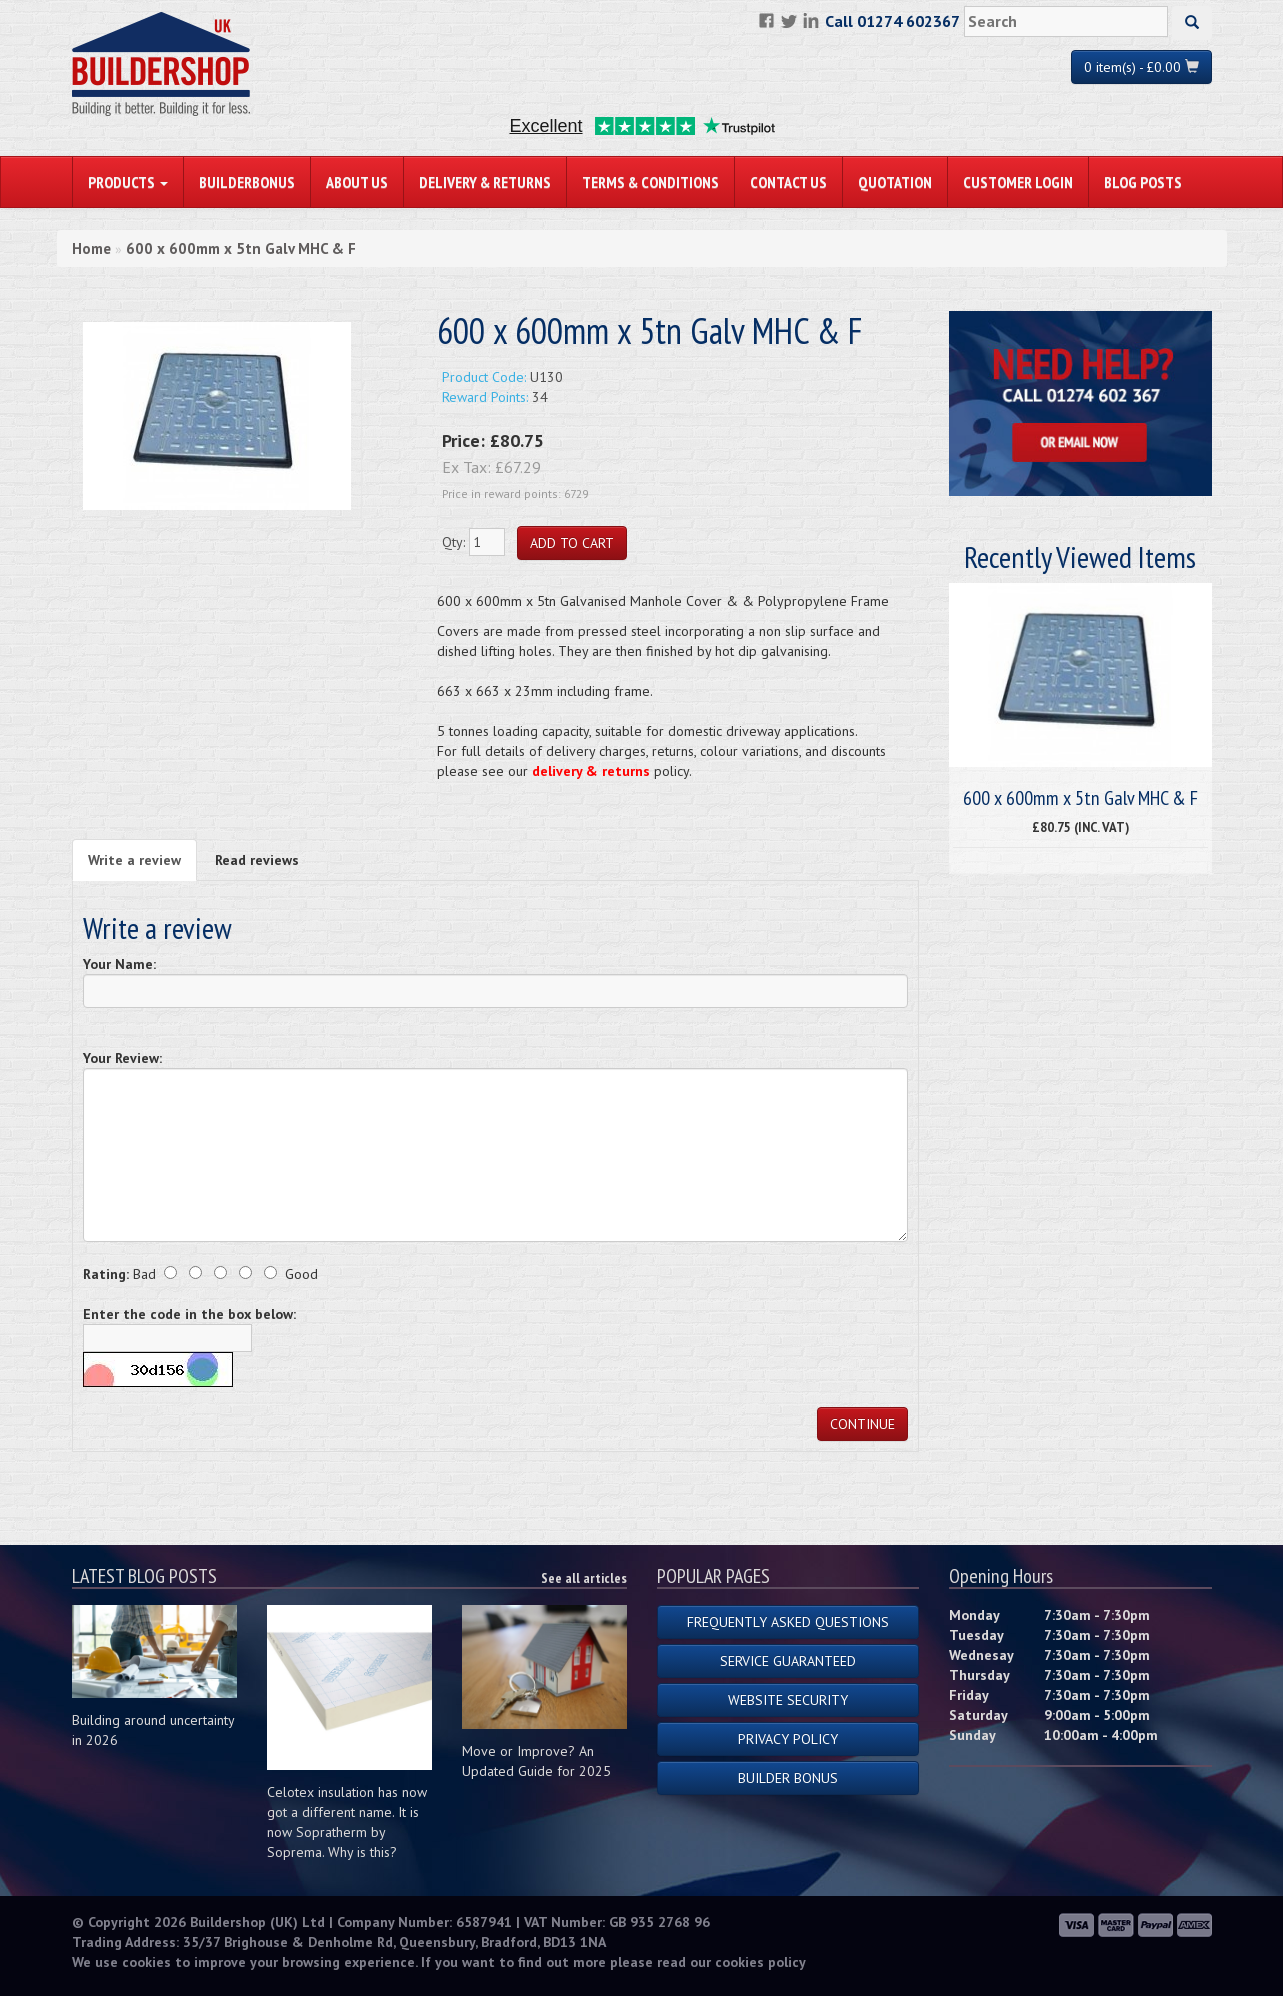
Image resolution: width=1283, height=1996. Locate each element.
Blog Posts (1143, 182)
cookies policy (760, 1962)
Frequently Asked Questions (788, 1622)
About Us (357, 182)
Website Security (788, 1700)
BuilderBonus (247, 182)
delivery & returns (591, 771)
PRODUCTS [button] (128, 182)
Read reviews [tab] (257, 860)
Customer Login (1018, 182)
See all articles (584, 1578)
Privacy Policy (788, 1739)
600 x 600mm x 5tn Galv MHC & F (241, 248)
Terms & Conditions (650, 182)
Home (91, 248)
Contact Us (788, 182)
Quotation (895, 182)
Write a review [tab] (134, 860)
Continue (862, 1424)
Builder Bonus (788, 1778)
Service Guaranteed (788, 1661)
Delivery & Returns (485, 182)
